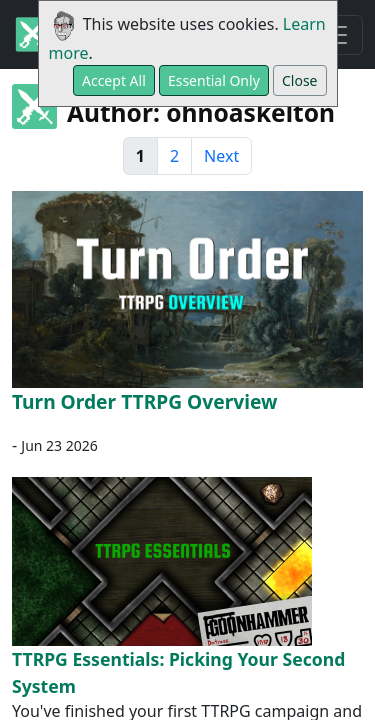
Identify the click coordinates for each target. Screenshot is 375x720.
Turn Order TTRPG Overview (144, 401)
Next (221, 156)
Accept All (114, 80)
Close (300, 80)
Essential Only (214, 80)
